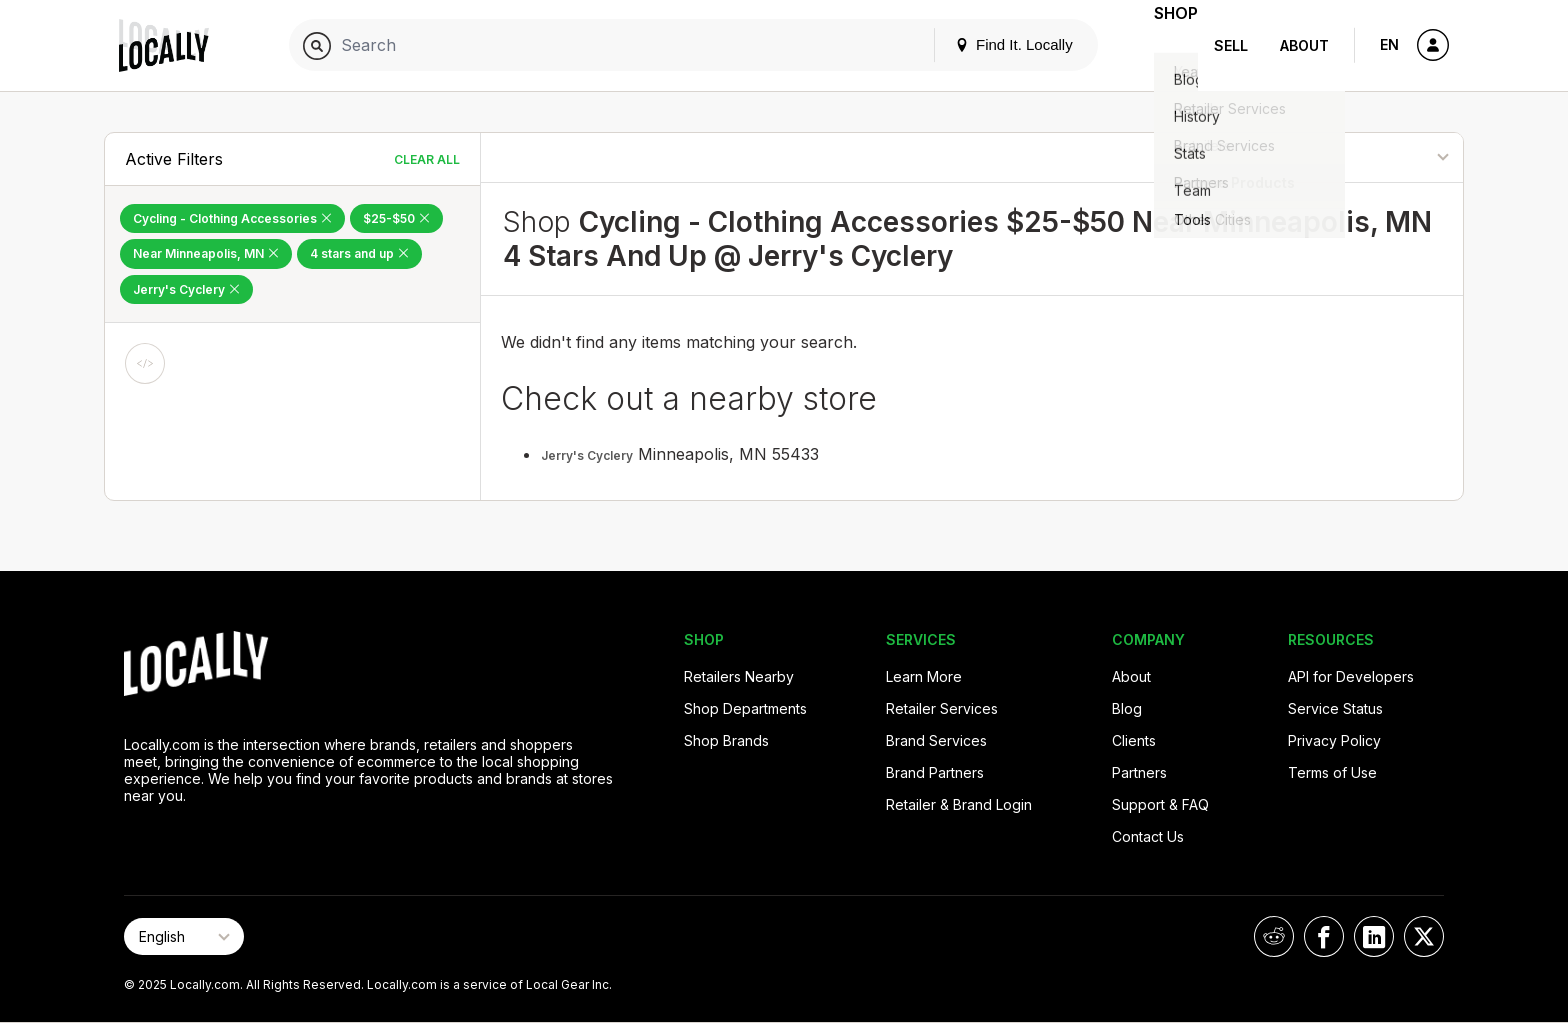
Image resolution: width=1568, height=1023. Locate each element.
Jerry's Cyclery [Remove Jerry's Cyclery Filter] (186, 289)
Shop (1162, 45)
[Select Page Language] (184, 936)
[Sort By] (1362, 157)
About (1304, 45)
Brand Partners (935, 772)
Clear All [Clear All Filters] (427, 159)
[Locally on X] (1424, 936)
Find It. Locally (986, 44)
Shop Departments (745, 708)
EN (1389, 44)
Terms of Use (1332, 772)
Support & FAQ (1160, 804)
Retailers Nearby (739, 676)
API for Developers (1351, 676)
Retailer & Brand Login (959, 804)
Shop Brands (726, 740)
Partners (1139, 772)
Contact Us (1148, 836)
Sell (1231, 45)
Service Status (1335, 708)
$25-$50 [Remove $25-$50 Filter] (396, 218)
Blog (1127, 708)
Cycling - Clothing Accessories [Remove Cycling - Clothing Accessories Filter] (232, 218)
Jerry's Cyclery (587, 455)
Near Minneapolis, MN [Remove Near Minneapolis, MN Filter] (206, 253)
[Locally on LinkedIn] (1374, 936)
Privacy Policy (1334, 740)
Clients (1134, 740)
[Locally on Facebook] (1324, 936)
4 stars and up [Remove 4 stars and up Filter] (359, 253)
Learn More (924, 676)
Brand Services (936, 740)
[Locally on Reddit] (1274, 936)
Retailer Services (942, 708)
